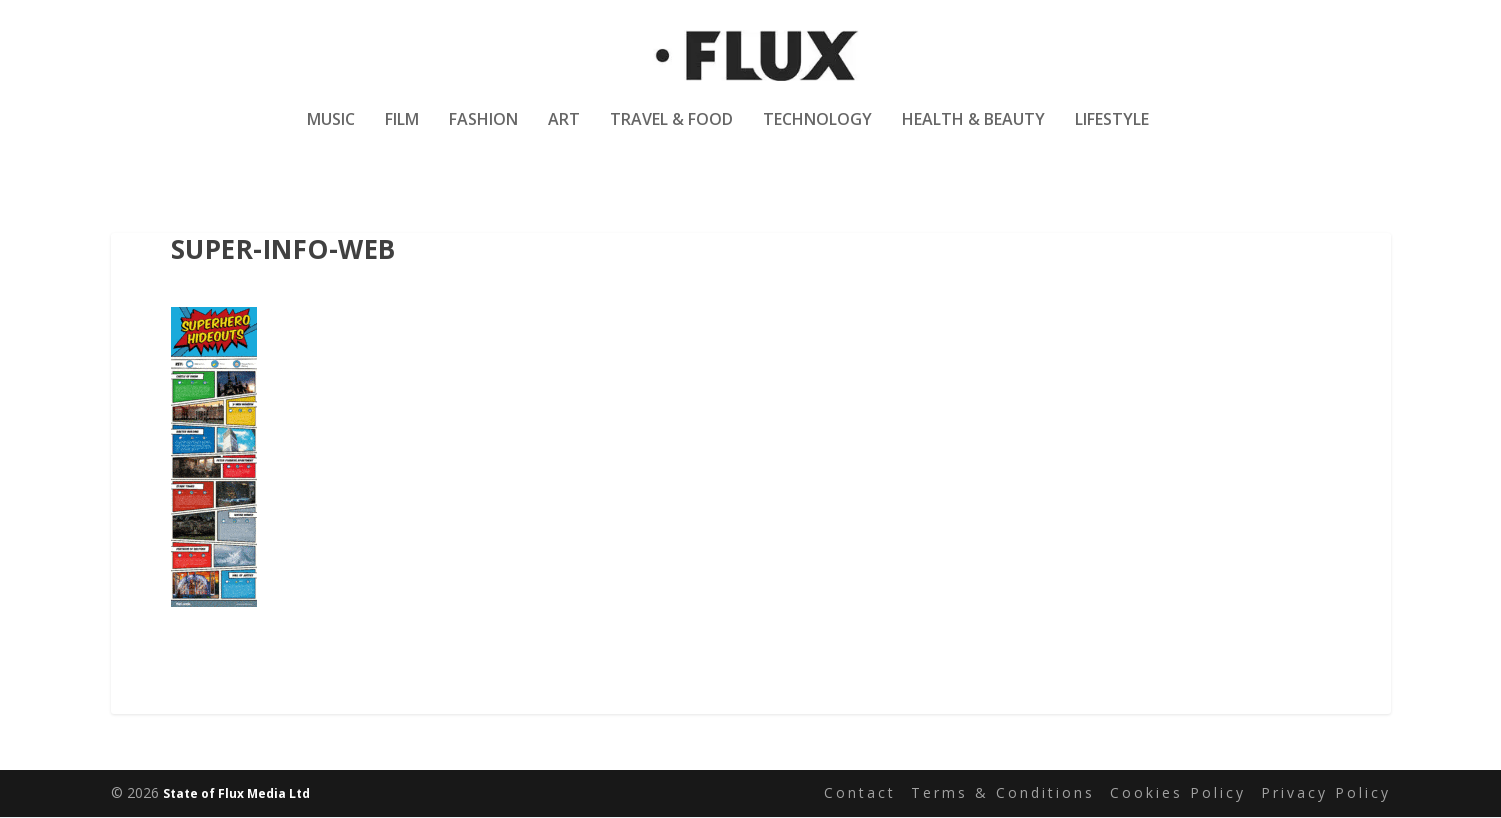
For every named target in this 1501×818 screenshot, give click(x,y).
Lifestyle (1112, 133)
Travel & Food (671, 133)
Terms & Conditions (1003, 793)
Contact (860, 793)
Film (402, 133)
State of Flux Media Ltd (236, 794)
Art (564, 133)
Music (331, 133)
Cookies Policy (1178, 793)
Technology (817, 133)
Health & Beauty (973, 133)
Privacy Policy (1326, 793)
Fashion (483, 133)
